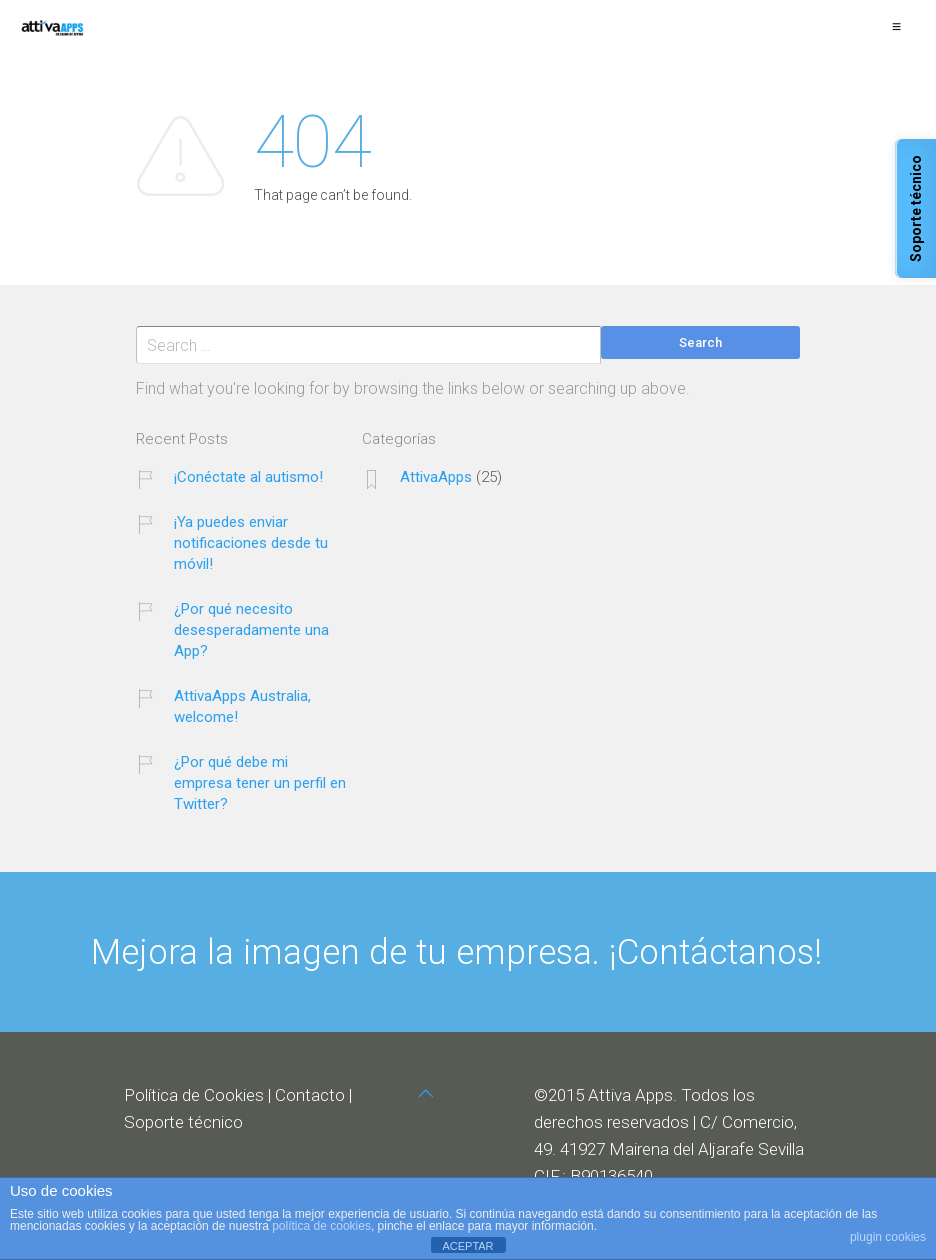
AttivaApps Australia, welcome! (242, 706)
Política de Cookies (194, 1095)
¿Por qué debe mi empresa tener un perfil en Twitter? (260, 783)
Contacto (310, 1095)
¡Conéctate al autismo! (248, 477)
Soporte (154, 1122)
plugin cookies (888, 1237)
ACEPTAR (467, 1246)
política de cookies (321, 1226)
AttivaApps (436, 477)
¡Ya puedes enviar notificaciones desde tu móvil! (251, 543)
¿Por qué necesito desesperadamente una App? (251, 630)
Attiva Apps (630, 1095)
